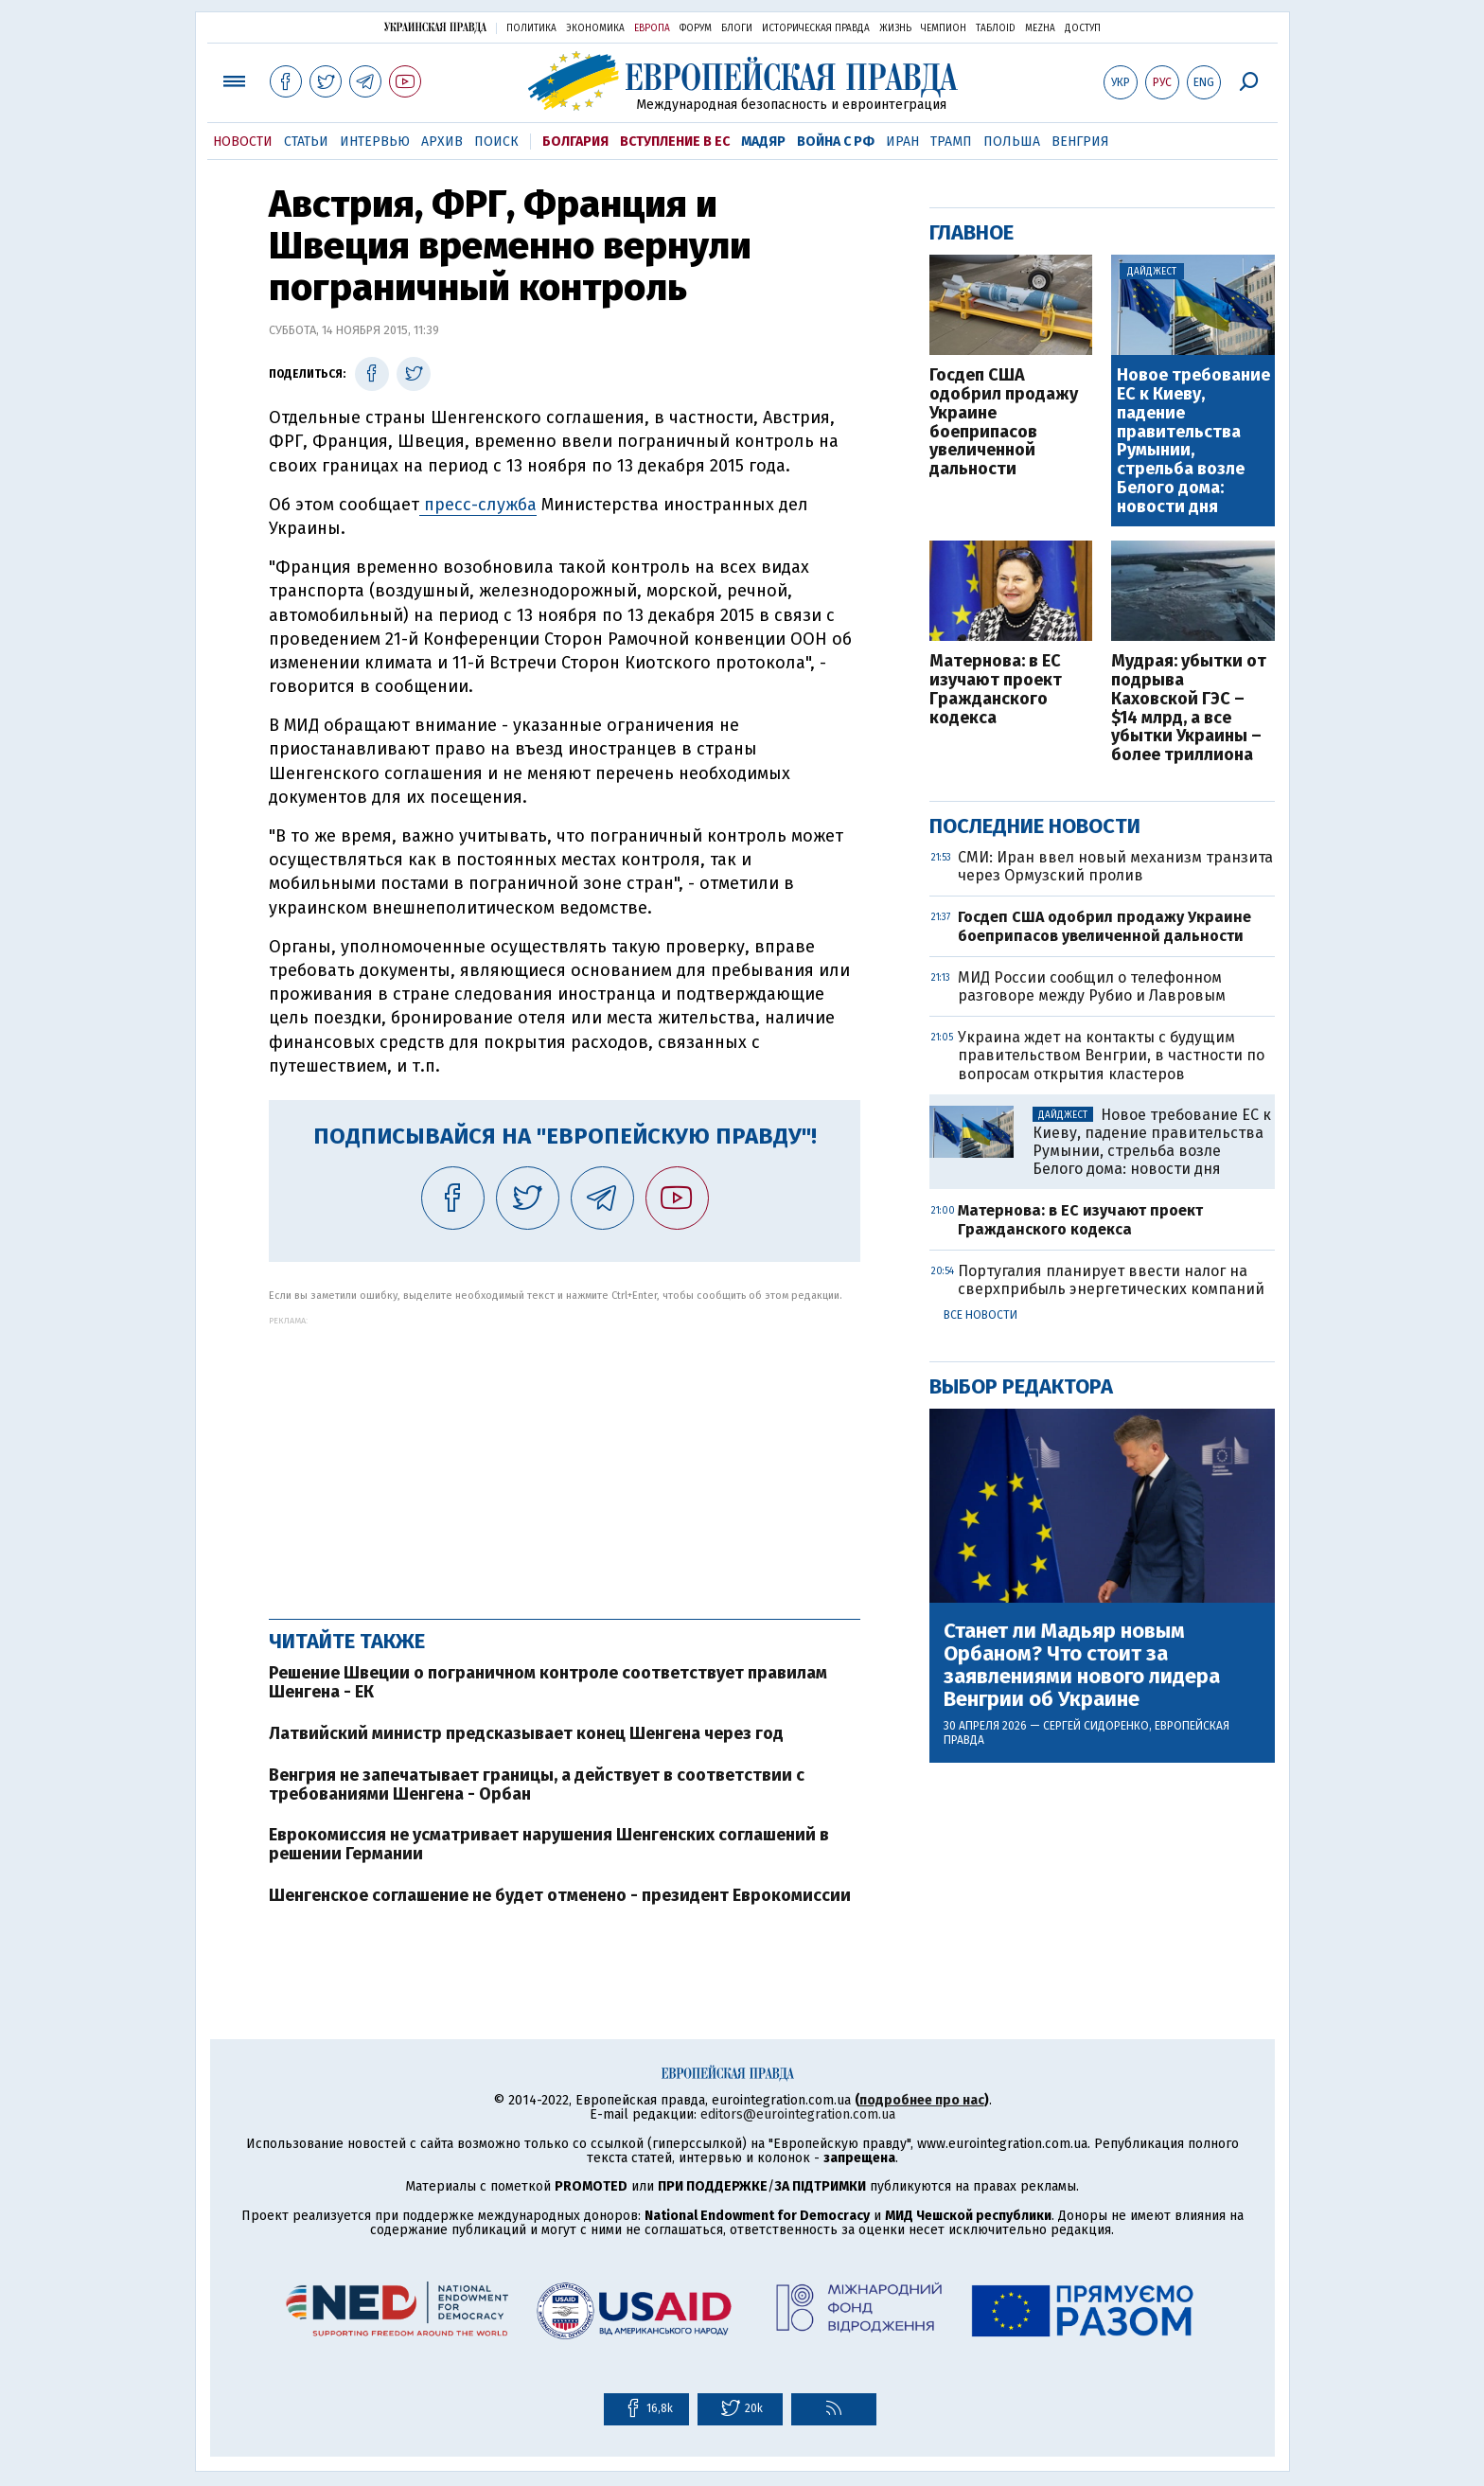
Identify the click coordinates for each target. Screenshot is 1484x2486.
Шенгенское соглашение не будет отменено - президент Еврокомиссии (560, 1895)
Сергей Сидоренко (1096, 1725)
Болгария (575, 141)
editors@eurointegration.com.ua (797, 2114)
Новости (243, 141)
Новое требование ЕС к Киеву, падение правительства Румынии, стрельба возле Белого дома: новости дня (1193, 441)
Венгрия (1080, 141)
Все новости (980, 1315)
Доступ (1083, 28)
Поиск (496, 141)
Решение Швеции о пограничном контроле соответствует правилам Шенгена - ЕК (548, 1682)
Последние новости (1034, 826)
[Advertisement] (564, 1457)
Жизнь (895, 28)
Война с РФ (835, 141)
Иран (902, 141)
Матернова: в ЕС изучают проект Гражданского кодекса (995, 689)
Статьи (306, 141)
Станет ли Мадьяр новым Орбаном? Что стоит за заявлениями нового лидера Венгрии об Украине (1082, 1666)
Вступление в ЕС (675, 141)
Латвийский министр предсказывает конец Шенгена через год (526, 1733)
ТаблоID (996, 28)
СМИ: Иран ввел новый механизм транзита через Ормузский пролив (1115, 866)
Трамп (951, 141)
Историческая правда (816, 28)
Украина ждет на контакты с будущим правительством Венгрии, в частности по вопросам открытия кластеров (1111, 1055)
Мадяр (763, 141)
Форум (696, 28)
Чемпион (943, 28)
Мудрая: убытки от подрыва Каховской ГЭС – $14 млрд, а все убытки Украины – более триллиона (1188, 708)
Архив (442, 141)
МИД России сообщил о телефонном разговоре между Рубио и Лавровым (1092, 986)
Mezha (1040, 28)
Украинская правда (435, 27)
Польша (1011, 141)
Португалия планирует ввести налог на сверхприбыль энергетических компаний (1111, 1280)
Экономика (595, 28)
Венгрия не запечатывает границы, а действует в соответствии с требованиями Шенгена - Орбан (536, 1784)
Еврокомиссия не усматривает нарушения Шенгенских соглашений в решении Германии (549, 1844)
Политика (531, 28)
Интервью (375, 141)
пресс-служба (478, 504)
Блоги (736, 28)
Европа (652, 28)
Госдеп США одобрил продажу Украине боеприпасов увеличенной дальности (1003, 422)
